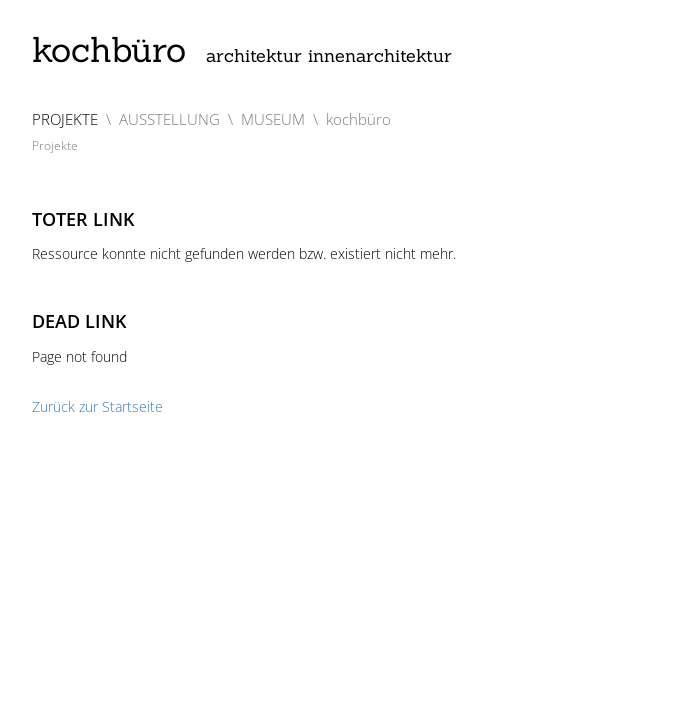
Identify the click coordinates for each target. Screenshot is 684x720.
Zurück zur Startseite (97, 406)
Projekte (55, 145)
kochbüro (242, 49)
